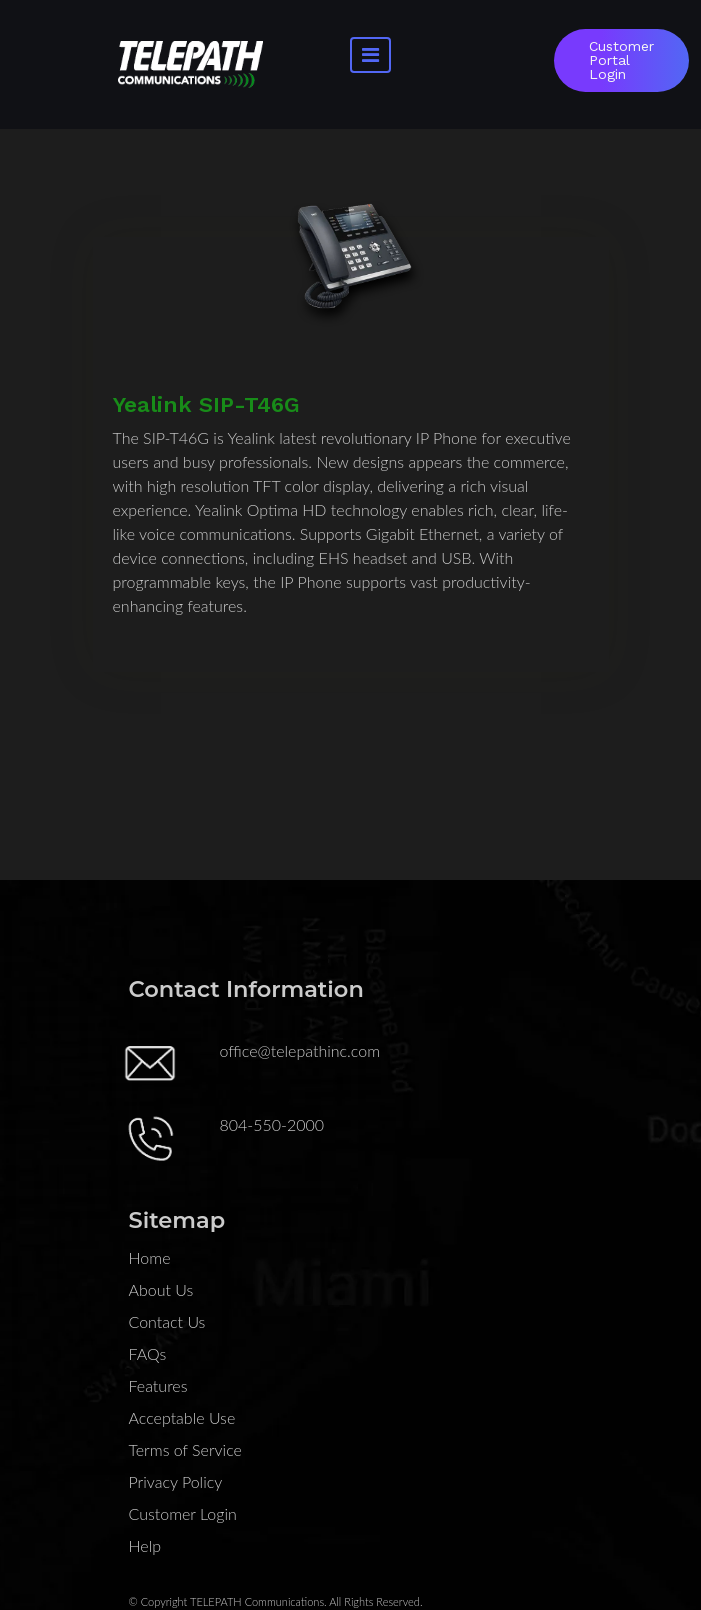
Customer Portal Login (621, 60)
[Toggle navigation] (370, 55)
